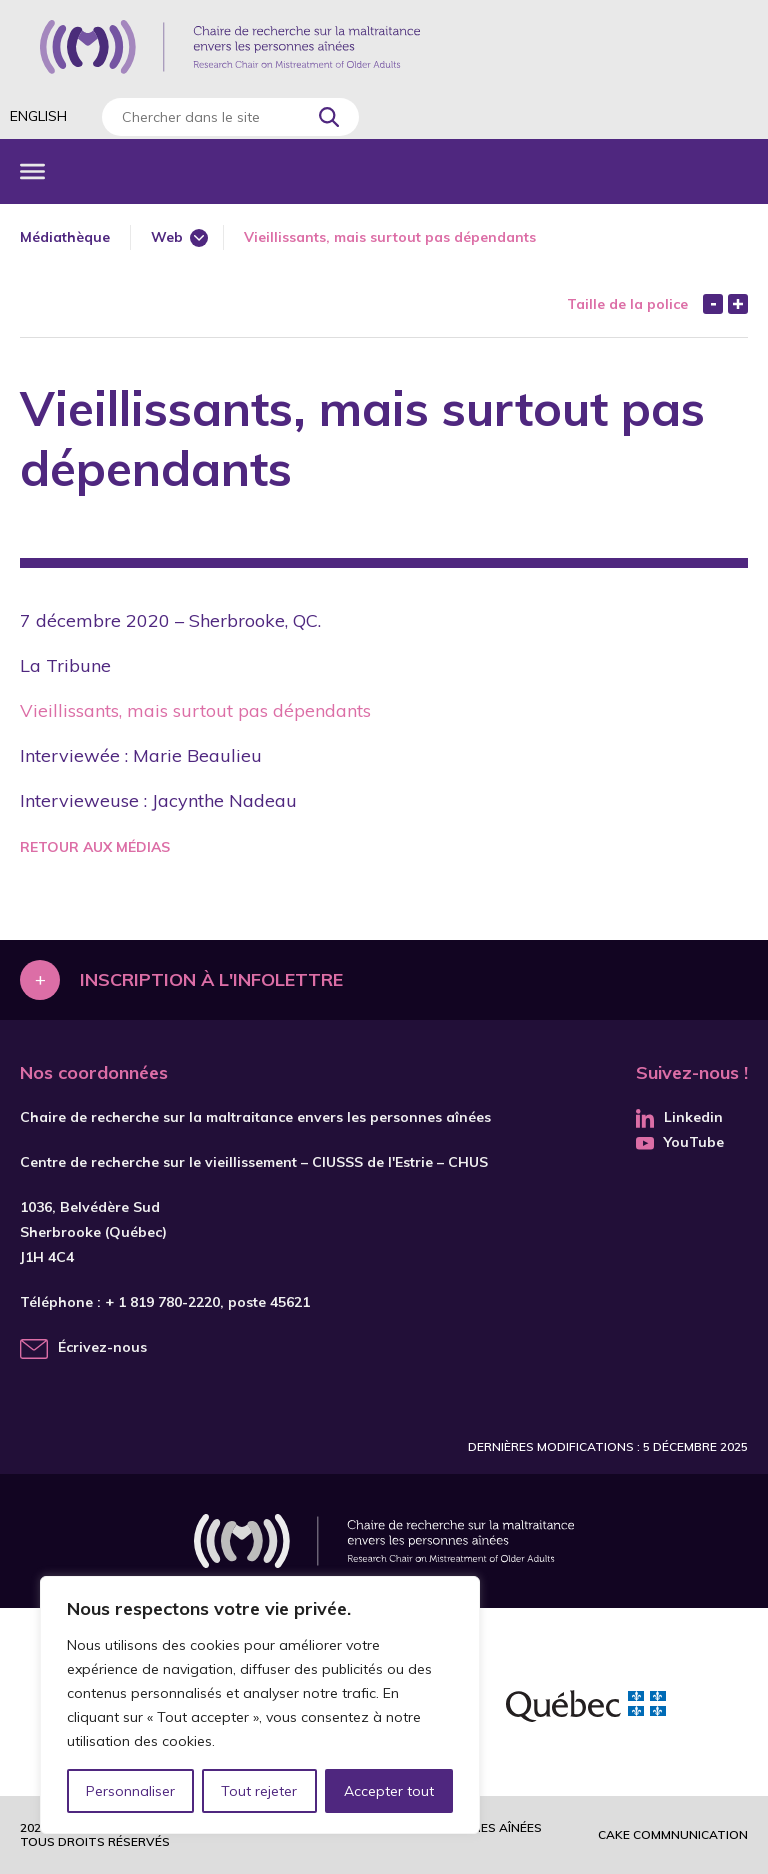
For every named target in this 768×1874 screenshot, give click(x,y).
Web (167, 237)
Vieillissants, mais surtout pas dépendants (195, 710)
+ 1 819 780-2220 (162, 1302)
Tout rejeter (259, 1791)
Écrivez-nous (102, 1347)
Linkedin (679, 1117)
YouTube (680, 1142)
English (38, 116)
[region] (260, 1705)
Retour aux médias (95, 847)
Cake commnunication (673, 1834)
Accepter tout (389, 1791)
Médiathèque (65, 237)
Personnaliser (130, 1791)
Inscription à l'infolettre (211, 979)
